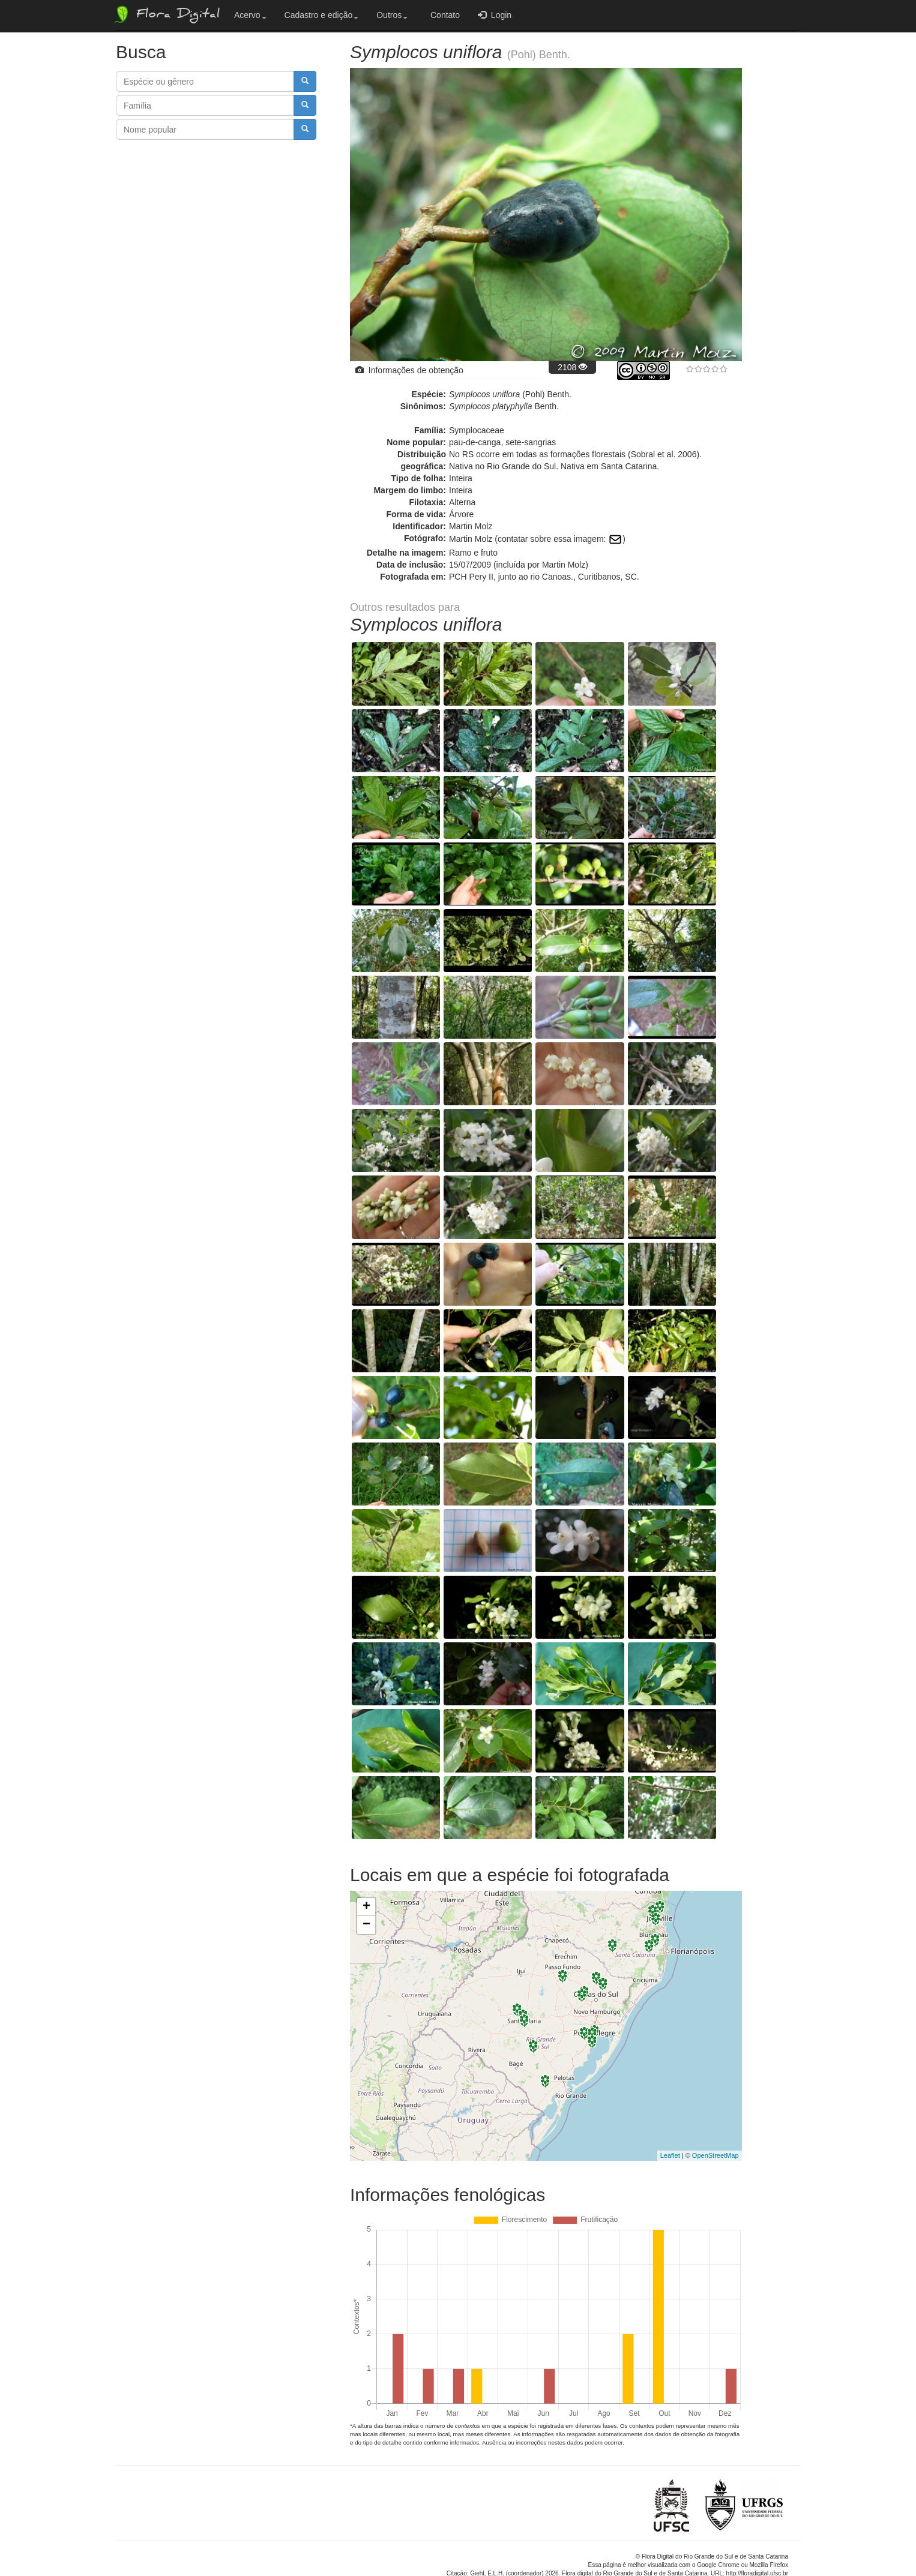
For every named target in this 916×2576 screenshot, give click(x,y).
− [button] (366, 1876)
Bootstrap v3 (769, 2541)
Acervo (250, 15)
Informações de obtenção (409, 370)
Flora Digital (166, 14)
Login (494, 15)
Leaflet (670, 2106)
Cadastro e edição (322, 15)
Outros (392, 15)
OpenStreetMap (715, 2106)
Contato (443, 15)
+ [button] (366, 1858)
